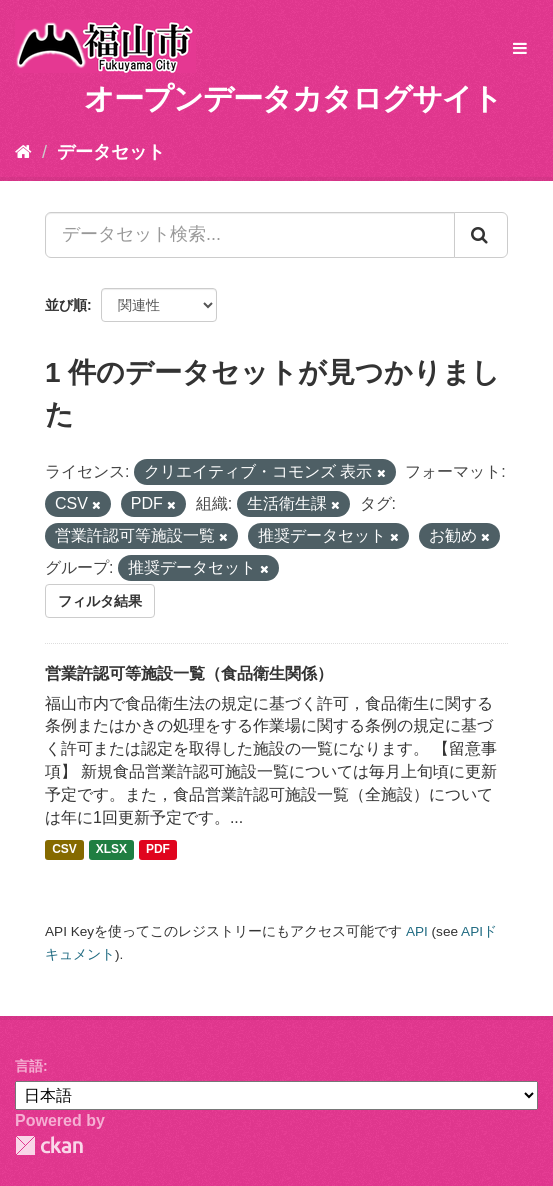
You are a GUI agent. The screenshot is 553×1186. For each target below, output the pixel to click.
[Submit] (481, 235)
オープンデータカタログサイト (293, 98)
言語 (29, 1066)
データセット (111, 152)
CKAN (49, 1145)
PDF (158, 850)
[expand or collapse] (520, 49)
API (417, 931)
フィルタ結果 (100, 601)
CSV (64, 850)
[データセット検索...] (250, 235)
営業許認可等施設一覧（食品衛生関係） (189, 673)
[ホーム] (23, 152)
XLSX (111, 850)
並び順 (66, 305)
